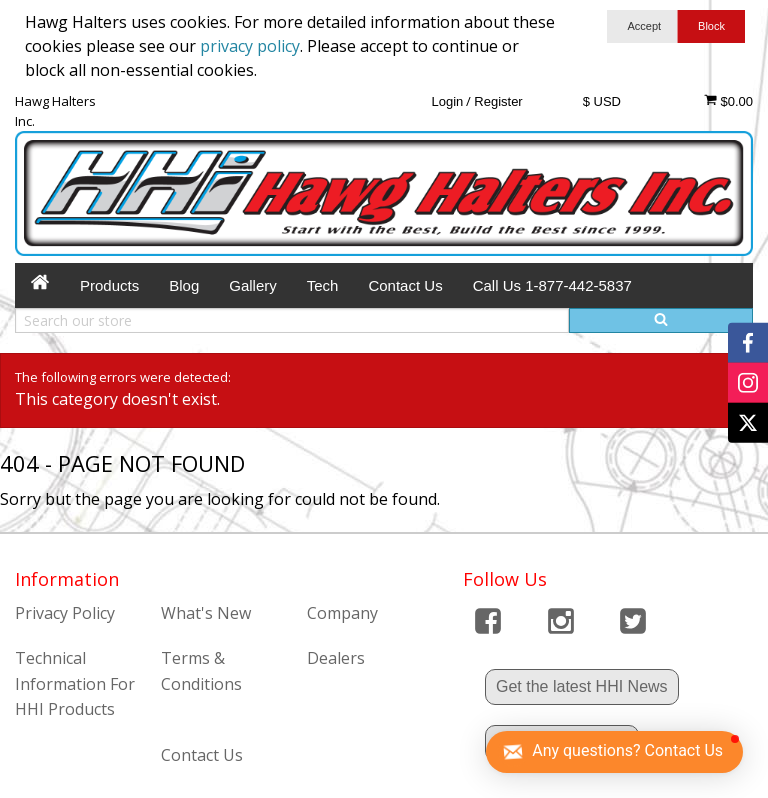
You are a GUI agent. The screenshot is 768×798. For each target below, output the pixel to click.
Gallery (253, 285)
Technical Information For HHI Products (75, 683)
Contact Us (405, 285)
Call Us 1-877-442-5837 (552, 285)
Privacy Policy (65, 613)
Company (342, 613)
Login (447, 101)
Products (109, 285)
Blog (184, 285)
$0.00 (728, 101)
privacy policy (250, 46)
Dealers (336, 658)
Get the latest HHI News (582, 686)
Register (498, 101)
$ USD (602, 101)
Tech (323, 285)
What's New (206, 613)
